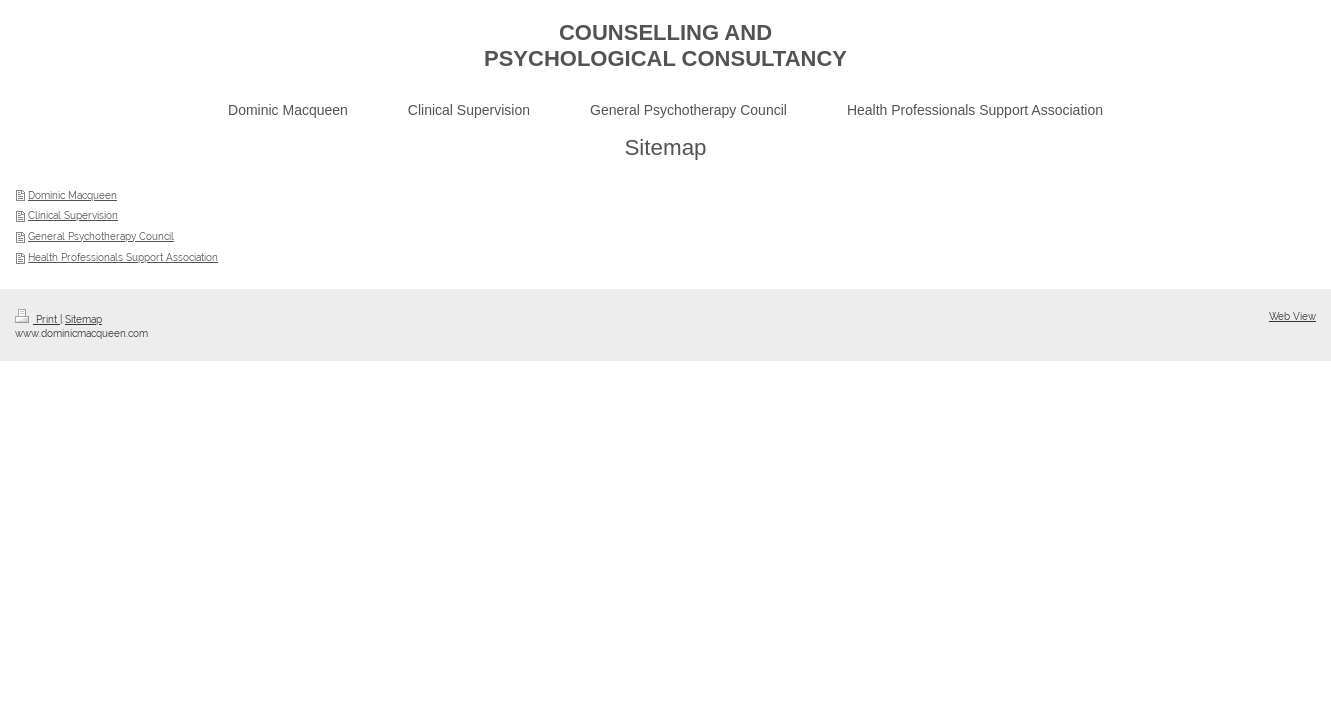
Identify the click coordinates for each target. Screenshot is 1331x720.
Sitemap (83, 319)
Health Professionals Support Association (123, 257)
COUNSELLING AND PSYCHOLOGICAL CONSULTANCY (665, 45)
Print (37, 319)
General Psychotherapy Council (101, 236)
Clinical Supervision (73, 215)
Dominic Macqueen (72, 195)
